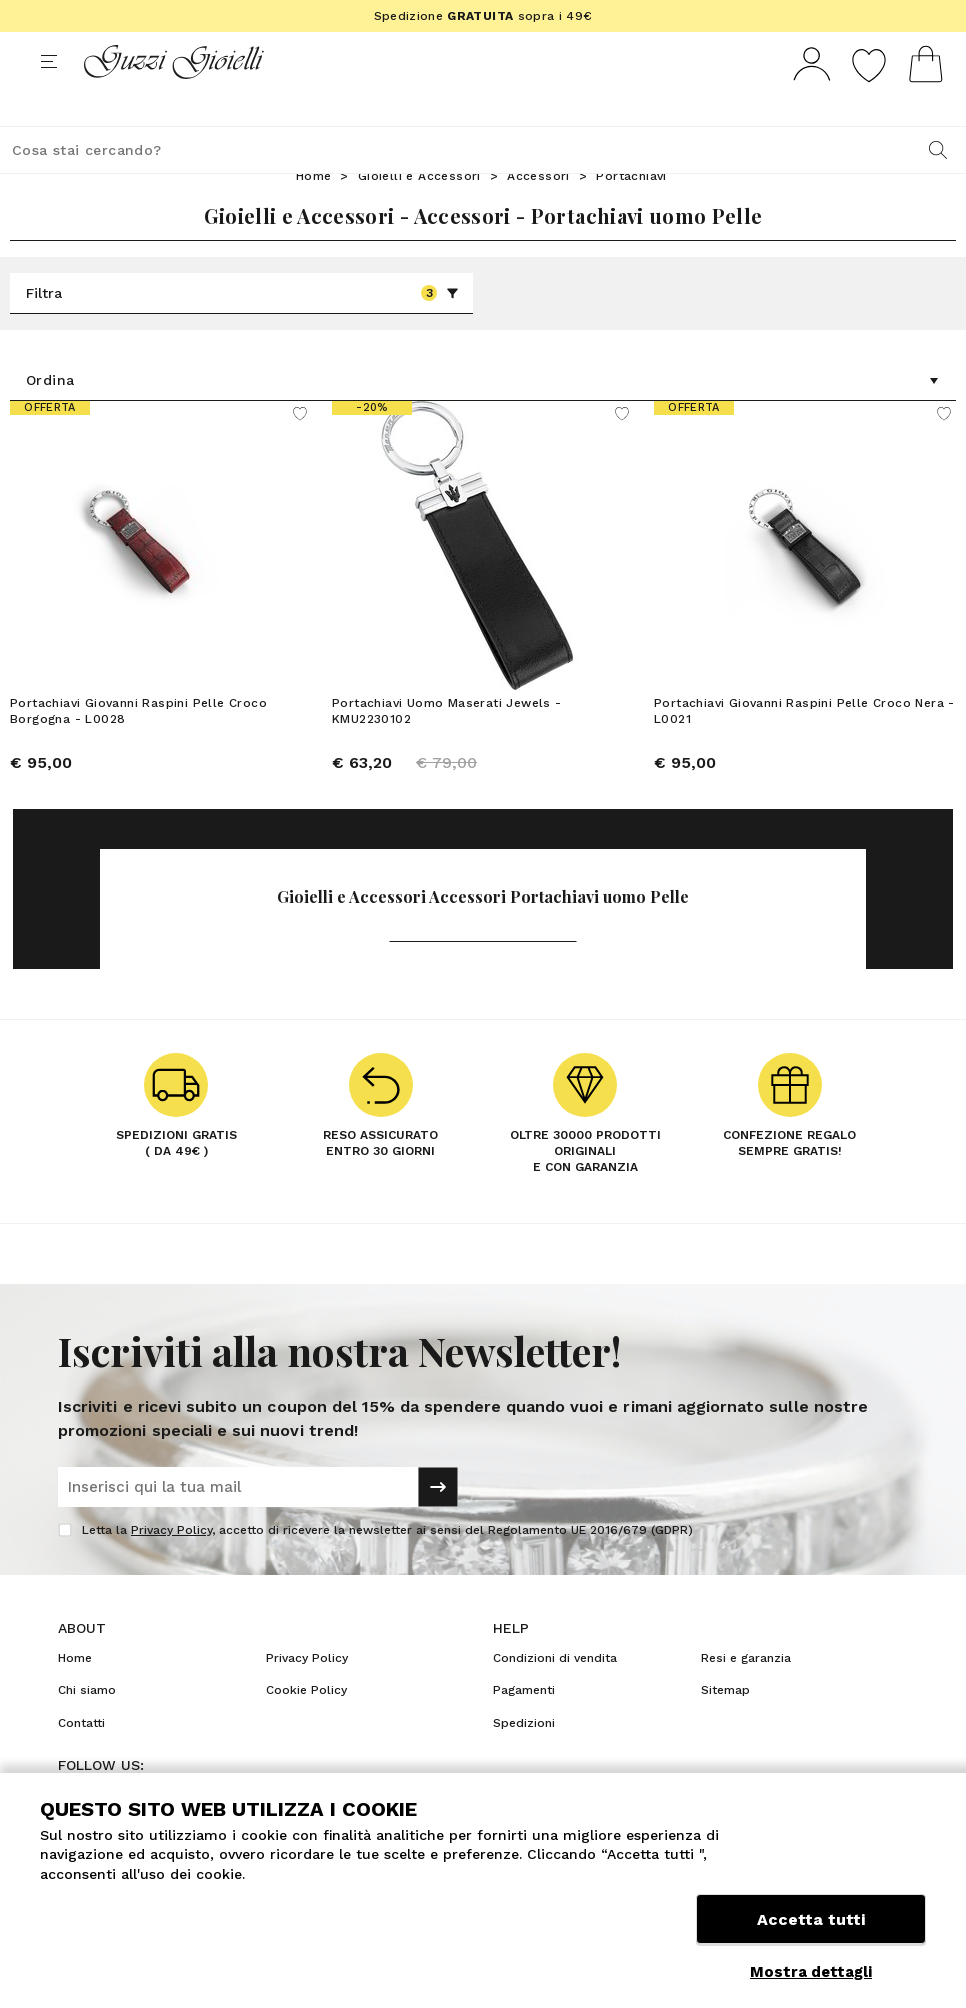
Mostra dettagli (811, 1972)
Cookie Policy (306, 1727)
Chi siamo (87, 1727)
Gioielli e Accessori (419, 213)
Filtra (242, 330)
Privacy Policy (171, 1567)
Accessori (538, 213)
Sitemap (725, 1727)
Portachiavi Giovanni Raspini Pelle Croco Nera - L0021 (804, 748)
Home (314, 213)
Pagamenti (524, 1727)
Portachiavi (631, 213)
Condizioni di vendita (555, 1695)
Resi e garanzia (746, 1695)
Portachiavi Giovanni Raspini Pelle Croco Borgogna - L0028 (138, 748)
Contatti (81, 1760)
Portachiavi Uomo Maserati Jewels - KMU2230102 (447, 748)
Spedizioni (524, 1760)
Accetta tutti (811, 1925)
